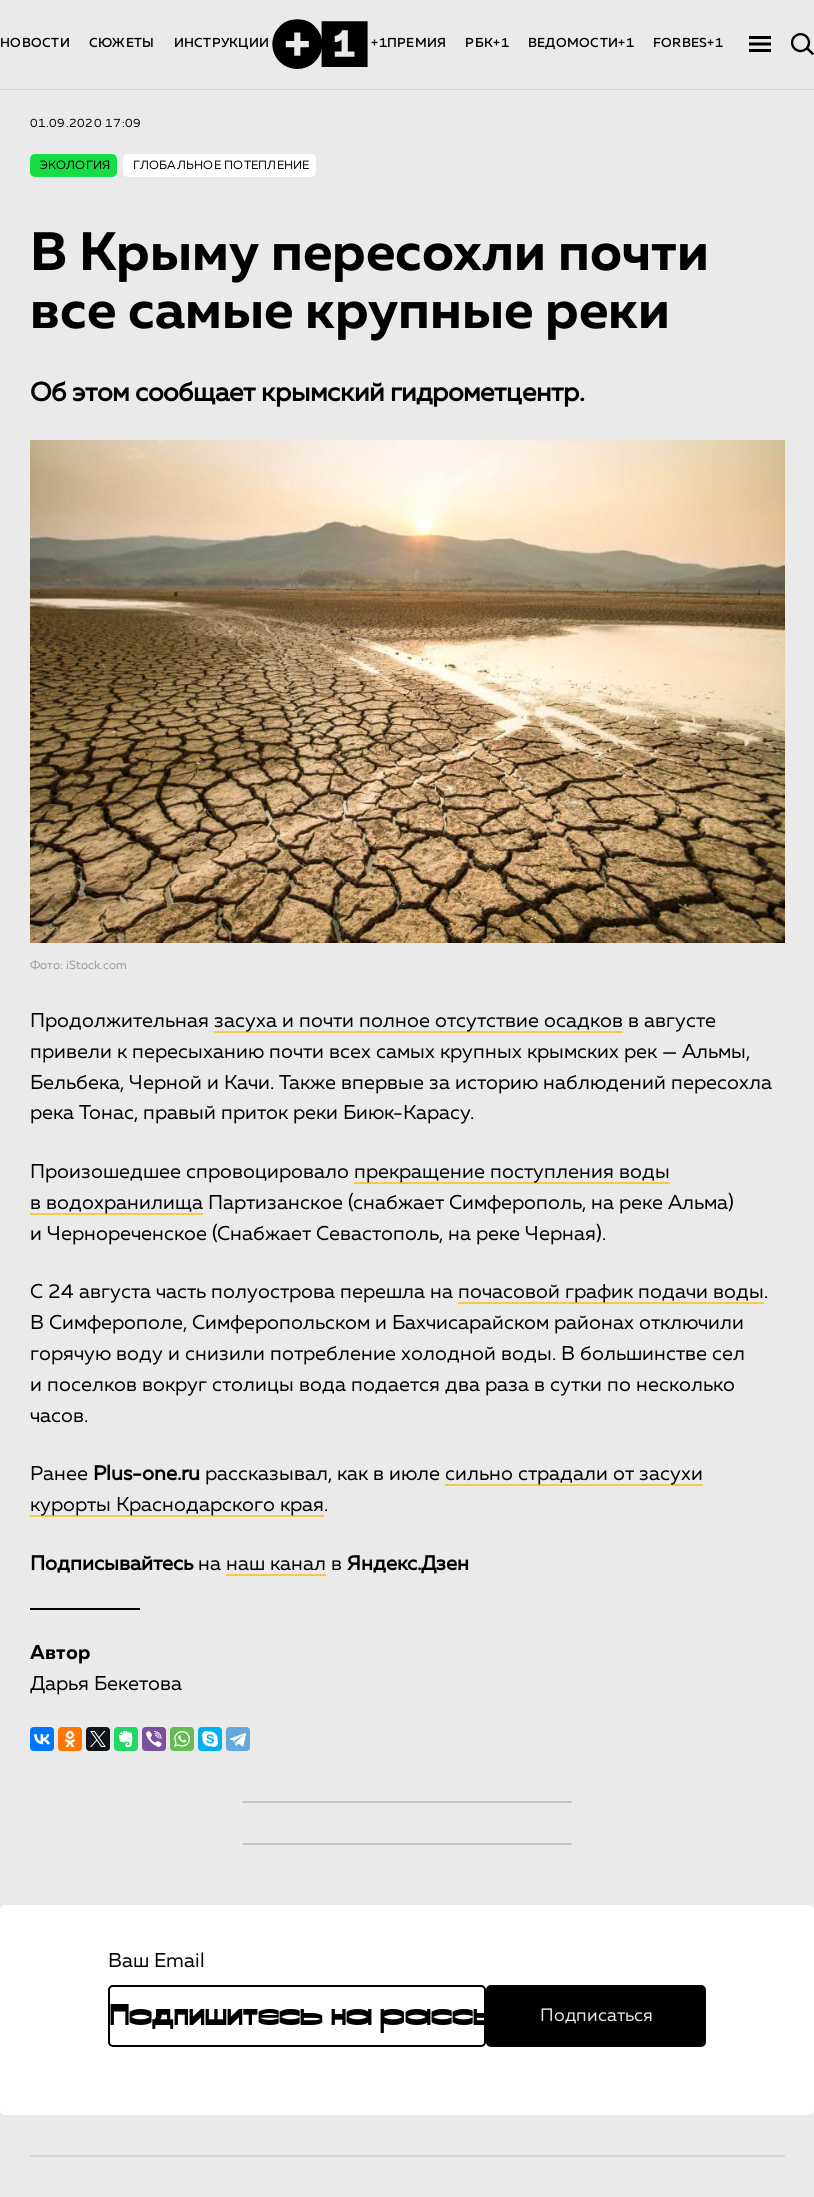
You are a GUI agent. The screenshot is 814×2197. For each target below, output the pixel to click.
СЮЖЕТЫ (122, 43)
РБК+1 (486, 43)
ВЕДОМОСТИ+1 (581, 43)
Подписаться (596, 2016)
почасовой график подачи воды (611, 1292)
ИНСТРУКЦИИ (222, 43)
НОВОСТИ (35, 43)
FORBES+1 (688, 43)
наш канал (276, 1564)
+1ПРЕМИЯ (408, 43)
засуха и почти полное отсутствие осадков (418, 1021)
